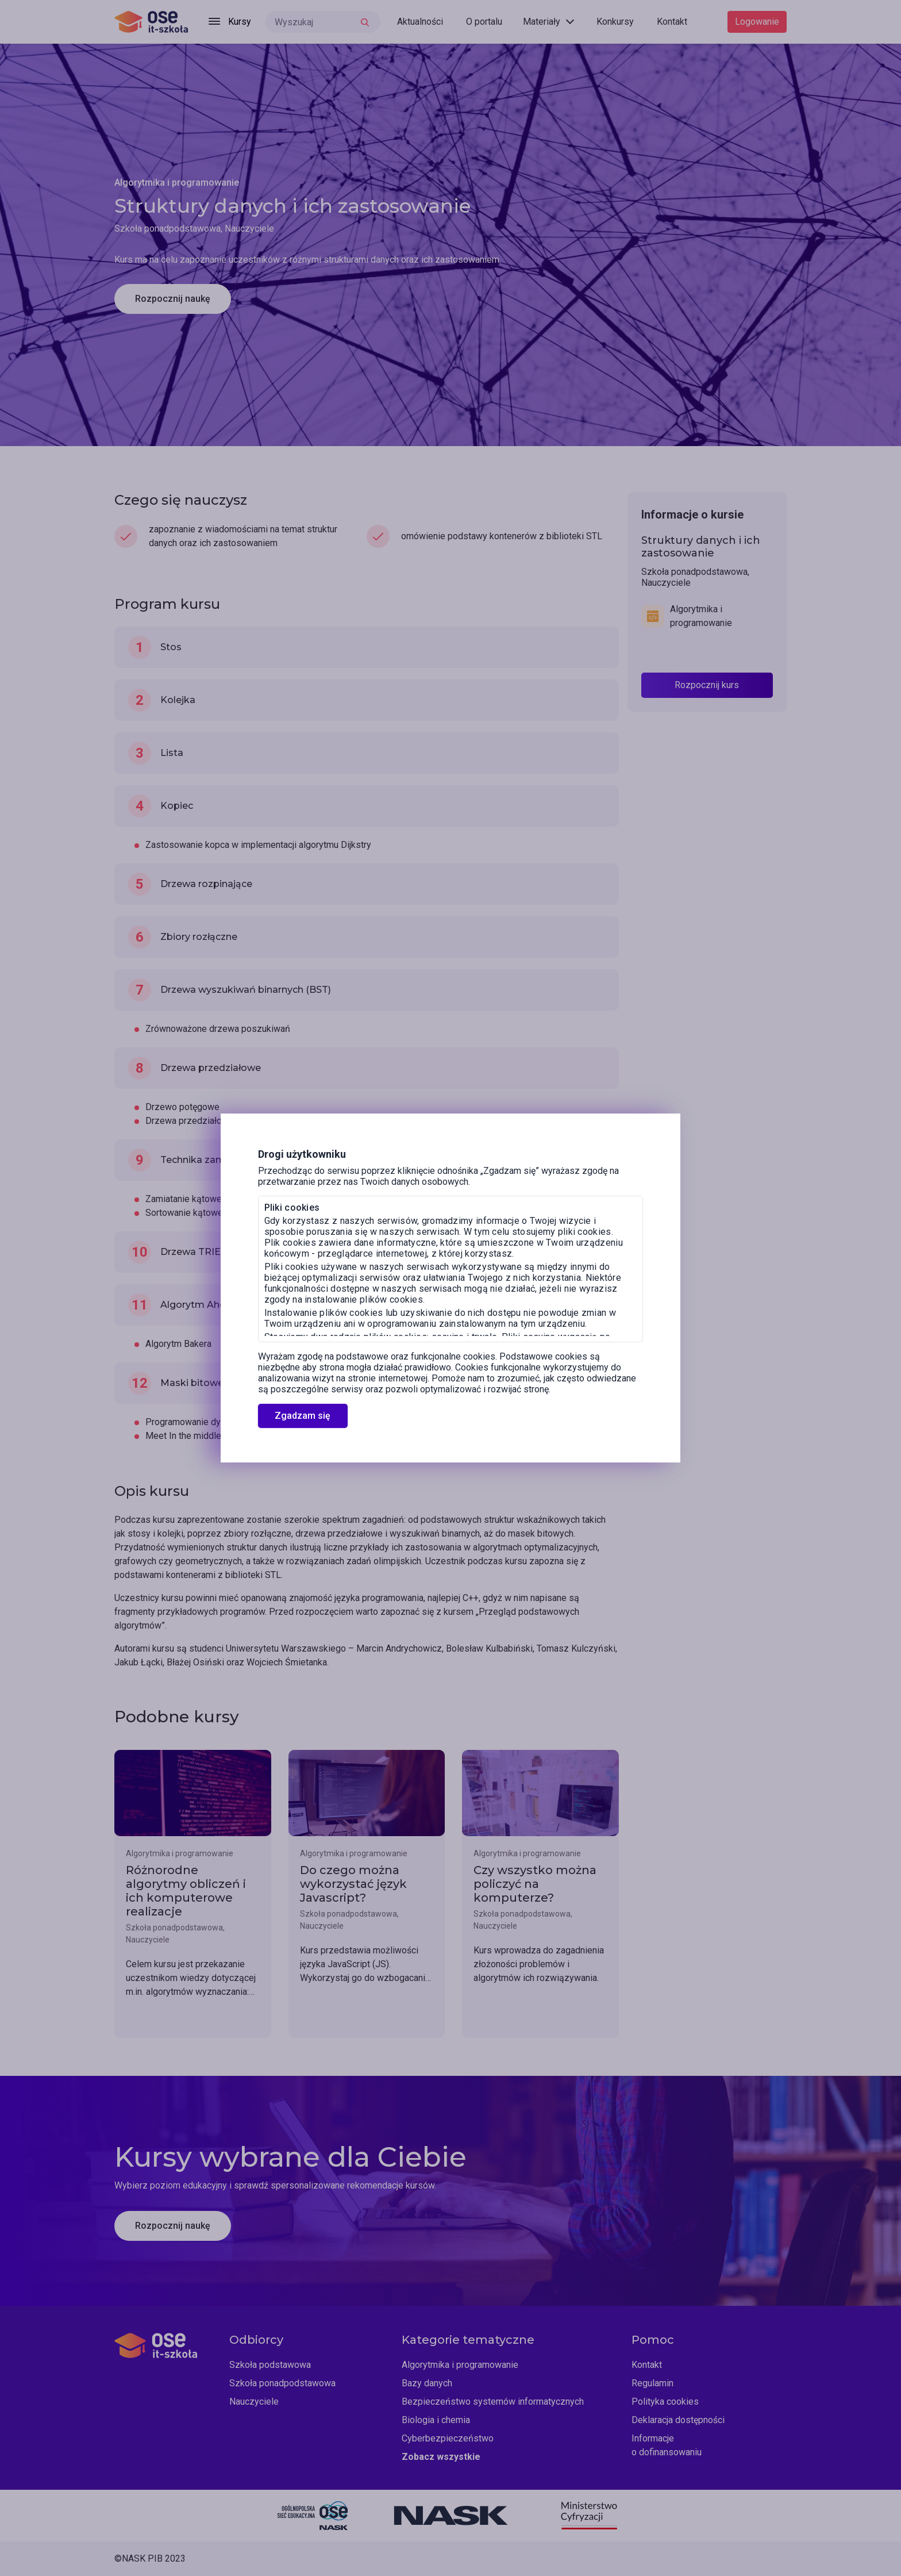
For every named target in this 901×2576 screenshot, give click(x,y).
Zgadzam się (302, 1415)
